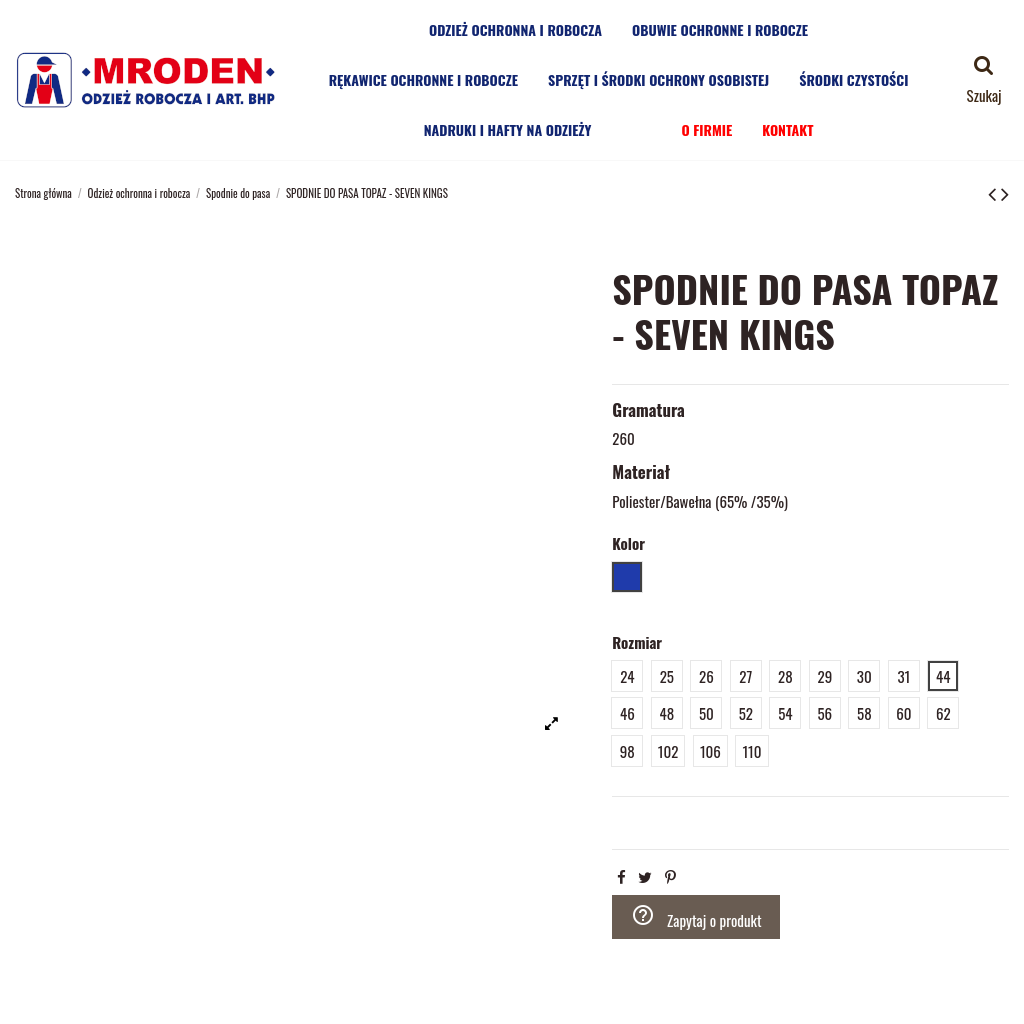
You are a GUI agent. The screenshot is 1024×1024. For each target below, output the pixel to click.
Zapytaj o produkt (696, 917)
